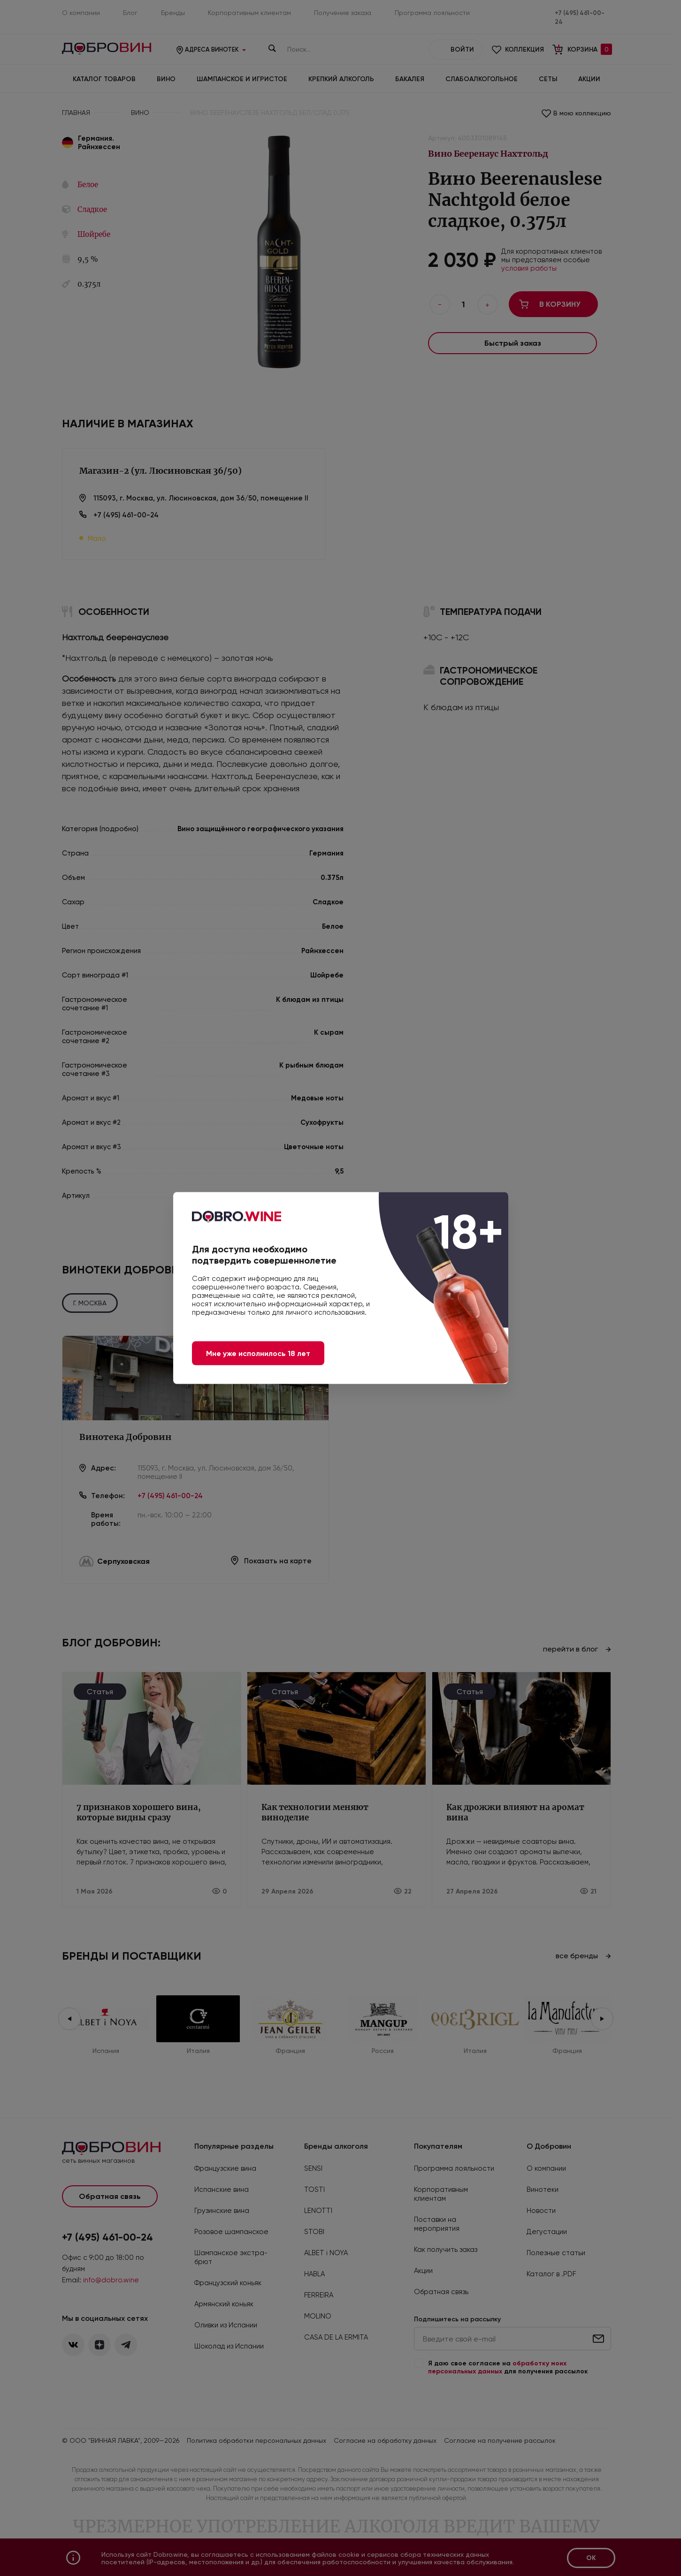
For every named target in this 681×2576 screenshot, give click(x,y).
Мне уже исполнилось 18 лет (258, 1353)
